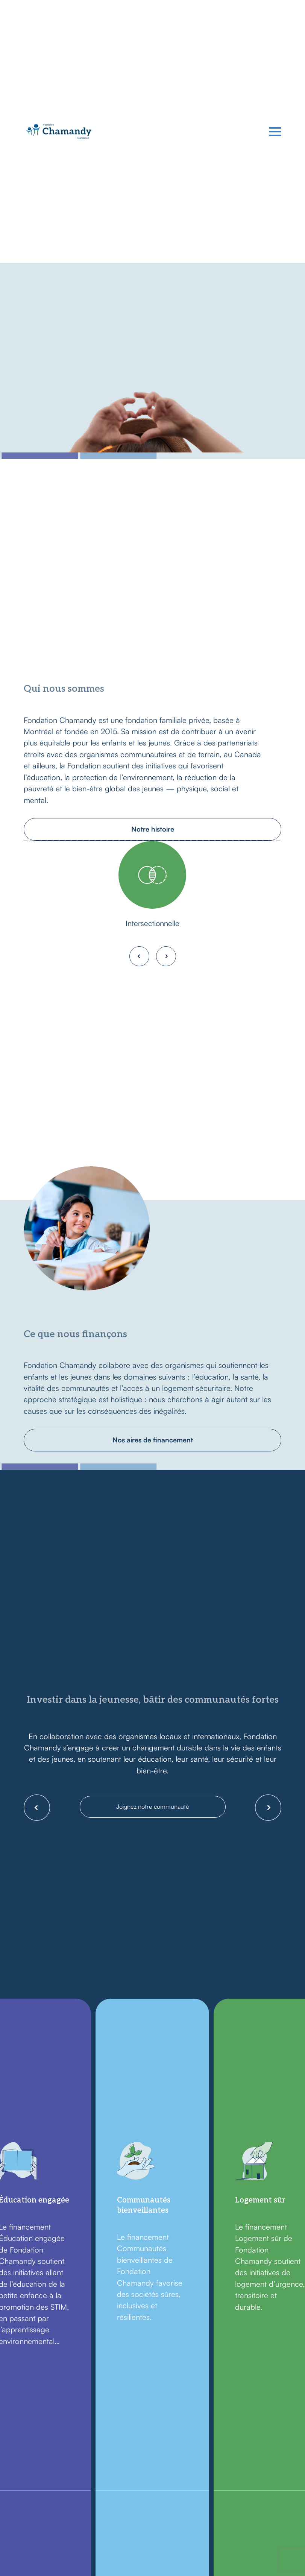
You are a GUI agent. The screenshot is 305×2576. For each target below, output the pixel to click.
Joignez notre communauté (152, 1802)
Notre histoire (152, 827)
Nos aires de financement (152, 1438)
